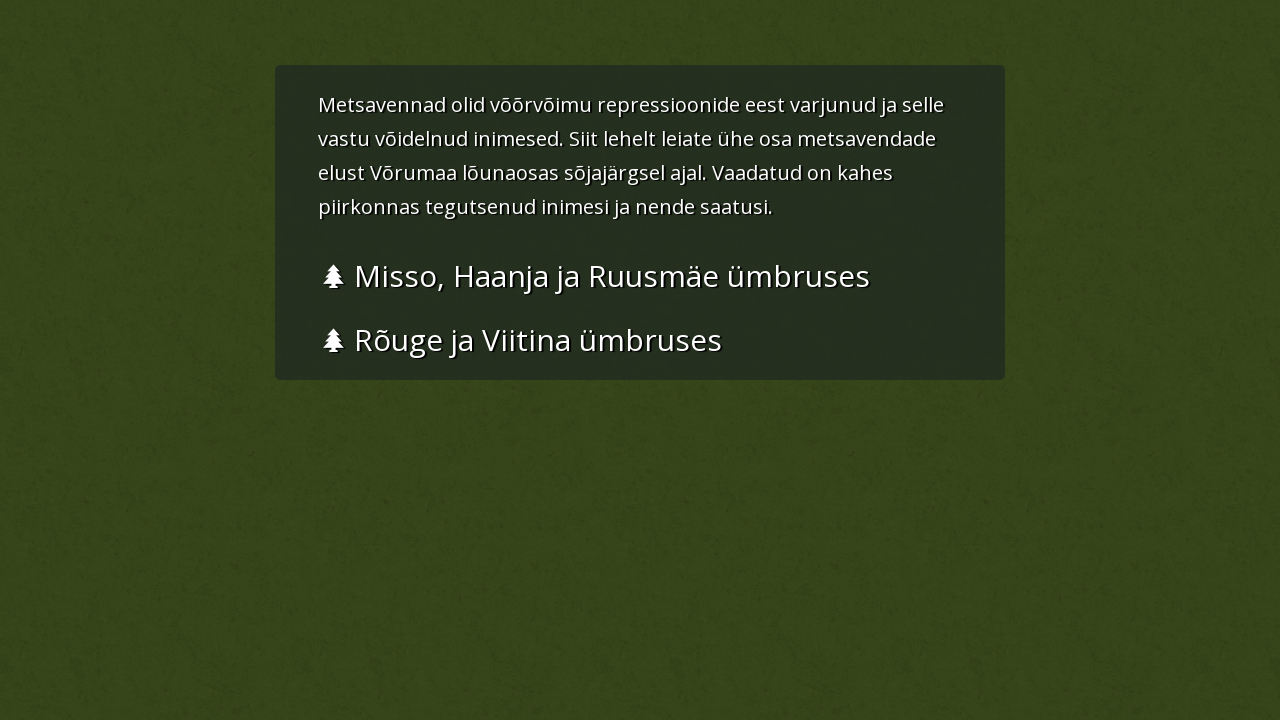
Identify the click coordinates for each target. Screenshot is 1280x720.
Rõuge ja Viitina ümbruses (521, 339)
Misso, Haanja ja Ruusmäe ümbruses (595, 275)
